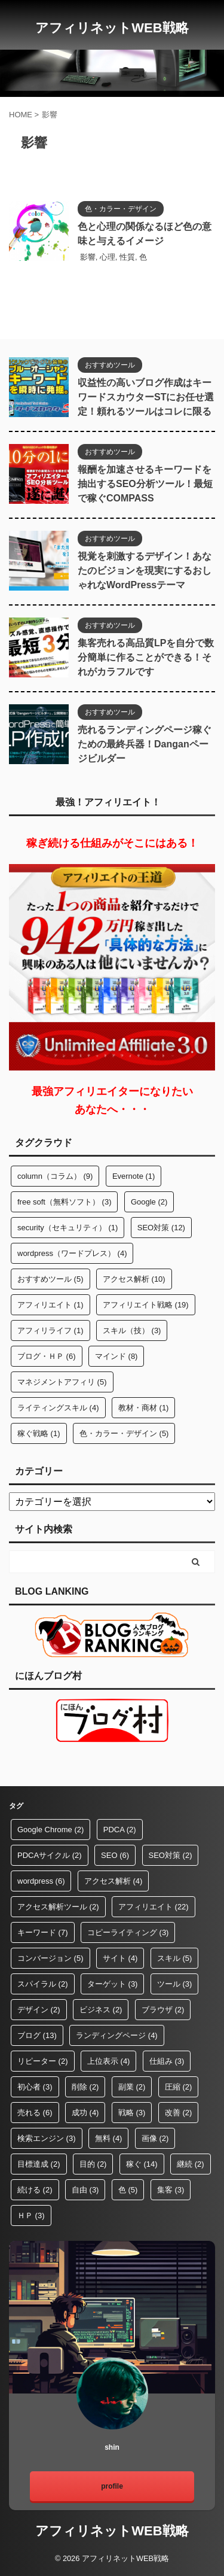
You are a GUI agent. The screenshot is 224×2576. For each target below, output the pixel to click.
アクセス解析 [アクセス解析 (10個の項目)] (134, 1279)
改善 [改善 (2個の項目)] (178, 2112)
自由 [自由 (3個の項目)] (85, 2189)
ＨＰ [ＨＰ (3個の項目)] (31, 2215)
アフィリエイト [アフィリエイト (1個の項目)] (50, 1304)
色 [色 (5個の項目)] (128, 2189)
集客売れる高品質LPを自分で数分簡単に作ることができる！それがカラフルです (146, 657)
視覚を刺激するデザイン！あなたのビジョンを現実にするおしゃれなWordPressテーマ (144, 570)
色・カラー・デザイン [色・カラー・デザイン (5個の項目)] (124, 1433)
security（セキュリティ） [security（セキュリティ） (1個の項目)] (67, 1227)
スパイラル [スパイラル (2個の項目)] (42, 1983)
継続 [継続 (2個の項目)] (190, 2164)
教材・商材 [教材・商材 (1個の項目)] (143, 1407)
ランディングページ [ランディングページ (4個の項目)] (117, 2035)
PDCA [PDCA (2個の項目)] (119, 1829)
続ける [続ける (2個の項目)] (35, 2189)
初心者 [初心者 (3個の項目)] (35, 2086)
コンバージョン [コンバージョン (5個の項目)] (50, 1958)
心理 (107, 257)
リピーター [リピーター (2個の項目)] (42, 2061)
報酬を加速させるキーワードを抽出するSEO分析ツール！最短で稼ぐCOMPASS (145, 483)
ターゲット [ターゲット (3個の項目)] (112, 1983)
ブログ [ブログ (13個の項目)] (37, 2035)
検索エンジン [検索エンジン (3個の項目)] (46, 2138)
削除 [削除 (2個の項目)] (85, 2086)
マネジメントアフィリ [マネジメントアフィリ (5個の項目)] (62, 1381)
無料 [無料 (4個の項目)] (108, 2138)
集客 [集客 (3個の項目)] (171, 2189)
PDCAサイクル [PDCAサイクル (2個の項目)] (49, 1855)
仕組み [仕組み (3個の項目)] (167, 2061)
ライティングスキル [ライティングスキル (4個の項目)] (58, 1407)
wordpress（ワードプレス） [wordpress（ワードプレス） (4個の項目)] (72, 1253)
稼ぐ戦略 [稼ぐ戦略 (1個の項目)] (38, 1433)
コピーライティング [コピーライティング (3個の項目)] (128, 1932)
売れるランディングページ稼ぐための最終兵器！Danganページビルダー (144, 744)
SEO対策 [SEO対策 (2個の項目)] (170, 1855)
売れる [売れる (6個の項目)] (35, 2112)
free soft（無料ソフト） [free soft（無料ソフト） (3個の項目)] (64, 1201)
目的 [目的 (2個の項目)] (93, 2164)
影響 (88, 257)
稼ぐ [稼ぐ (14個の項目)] (142, 2164)
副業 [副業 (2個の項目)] (132, 2086)
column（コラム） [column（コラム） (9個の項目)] (55, 1176)
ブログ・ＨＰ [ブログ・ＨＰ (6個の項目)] (46, 1356)
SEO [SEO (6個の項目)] (115, 1855)
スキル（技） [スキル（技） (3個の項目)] (132, 1330)
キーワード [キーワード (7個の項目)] (42, 1932)
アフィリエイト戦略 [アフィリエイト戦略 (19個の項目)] (146, 1304)
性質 (127, 257)
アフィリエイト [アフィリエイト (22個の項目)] (153, 1906)
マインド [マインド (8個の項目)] (116, 1356)
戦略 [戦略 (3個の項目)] (132, 2112)
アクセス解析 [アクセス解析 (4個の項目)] (113, 1881)
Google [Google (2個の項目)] (149, 1201)
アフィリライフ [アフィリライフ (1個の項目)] (50, 1330)
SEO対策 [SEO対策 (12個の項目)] (161, 1227)
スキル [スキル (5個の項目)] (174, 1958)
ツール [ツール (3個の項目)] (174, 1983)
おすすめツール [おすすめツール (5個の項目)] (50, 1279)
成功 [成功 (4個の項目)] (85, 2112)
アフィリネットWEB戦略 (111, 27)
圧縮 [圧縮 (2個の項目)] (178, 2086)
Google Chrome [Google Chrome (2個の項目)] (50, 1829)
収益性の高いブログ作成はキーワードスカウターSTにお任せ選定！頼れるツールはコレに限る (146, 397)
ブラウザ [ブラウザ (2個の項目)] (163, 2009)
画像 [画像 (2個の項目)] (155, 2138)
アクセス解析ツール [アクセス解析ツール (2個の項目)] (58, 1906)
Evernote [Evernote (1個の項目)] (133, 1176)
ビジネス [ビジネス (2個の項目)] (100, 2009)
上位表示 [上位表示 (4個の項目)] (108, 2061)
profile (112, 2486)
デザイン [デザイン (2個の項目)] (38, 2009)
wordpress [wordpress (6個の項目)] (41, 1881)
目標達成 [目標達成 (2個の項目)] (38, 2164)
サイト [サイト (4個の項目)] (120, 1958)
